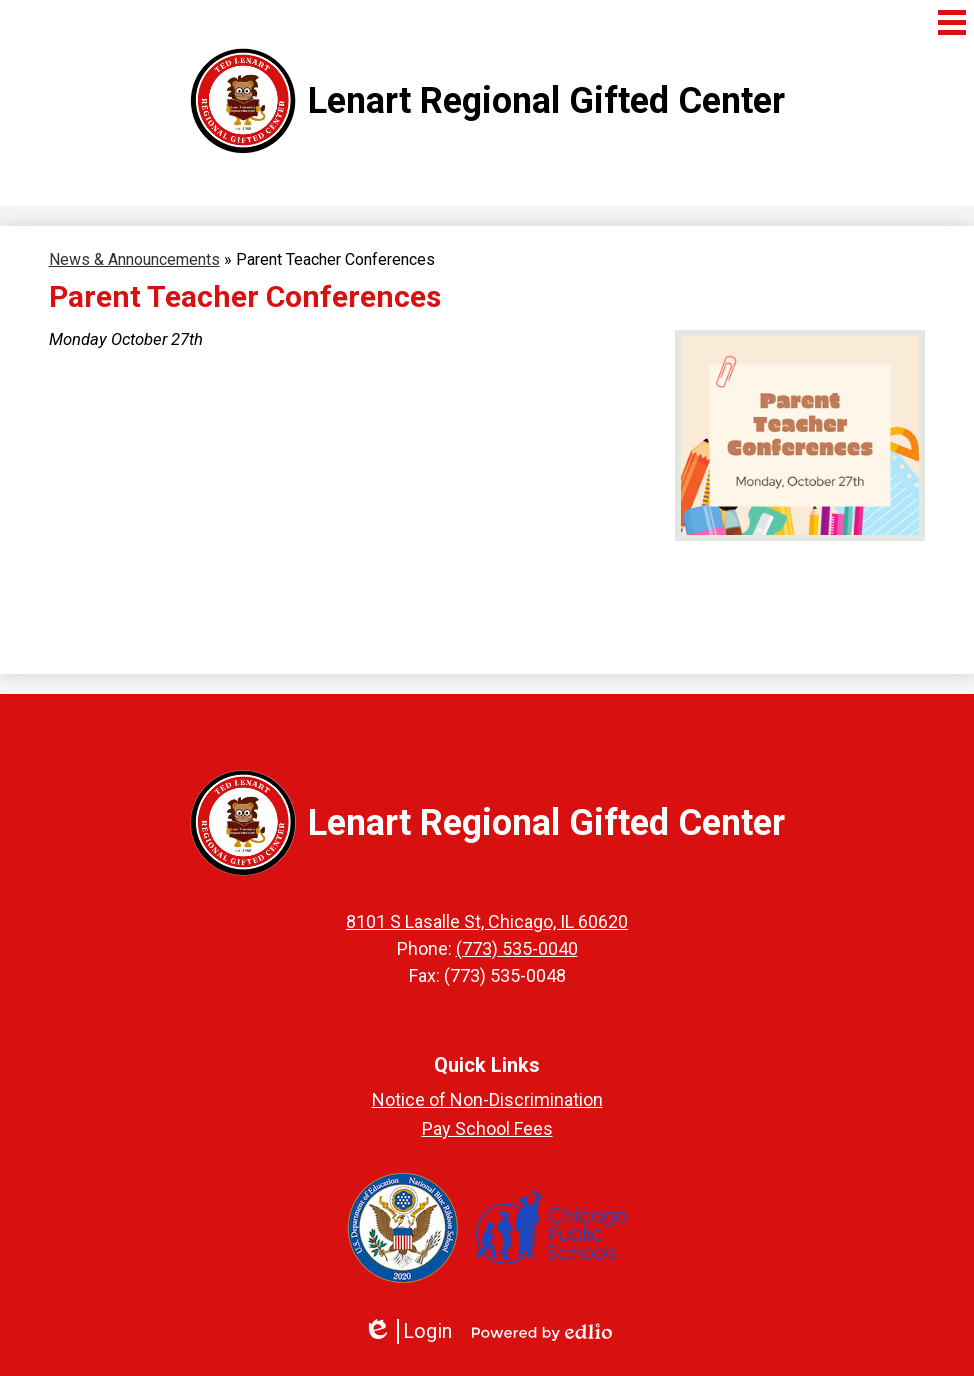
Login (407, 1331)
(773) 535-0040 (517, 948)
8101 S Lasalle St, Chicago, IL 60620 (487, 921)
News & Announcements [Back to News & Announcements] (134, 259)
